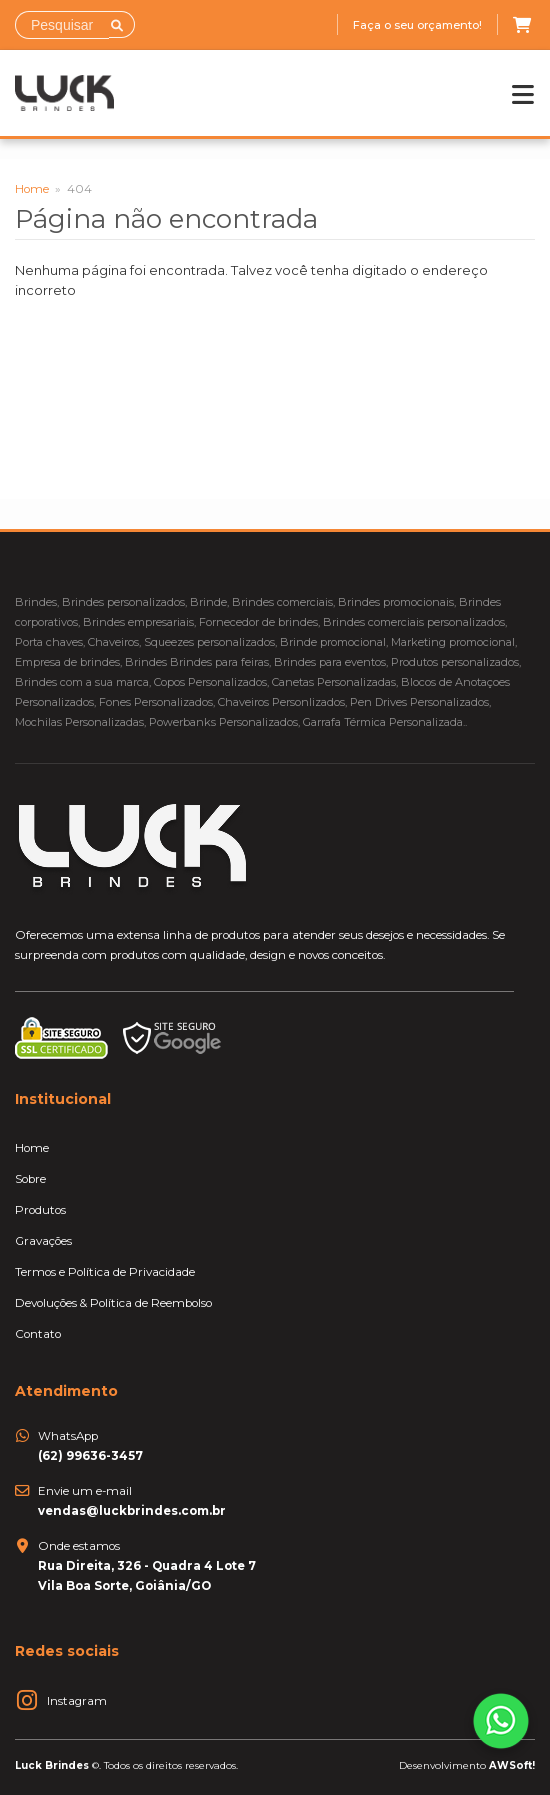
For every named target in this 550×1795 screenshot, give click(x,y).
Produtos (40, 1210)
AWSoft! (512, 1765)
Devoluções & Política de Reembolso (113, 1303)
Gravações (43, 1241)
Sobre (30, 1179)
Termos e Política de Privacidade (105, 1272)
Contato (38, 1334)
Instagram (77, 1701)
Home (32, 189)
